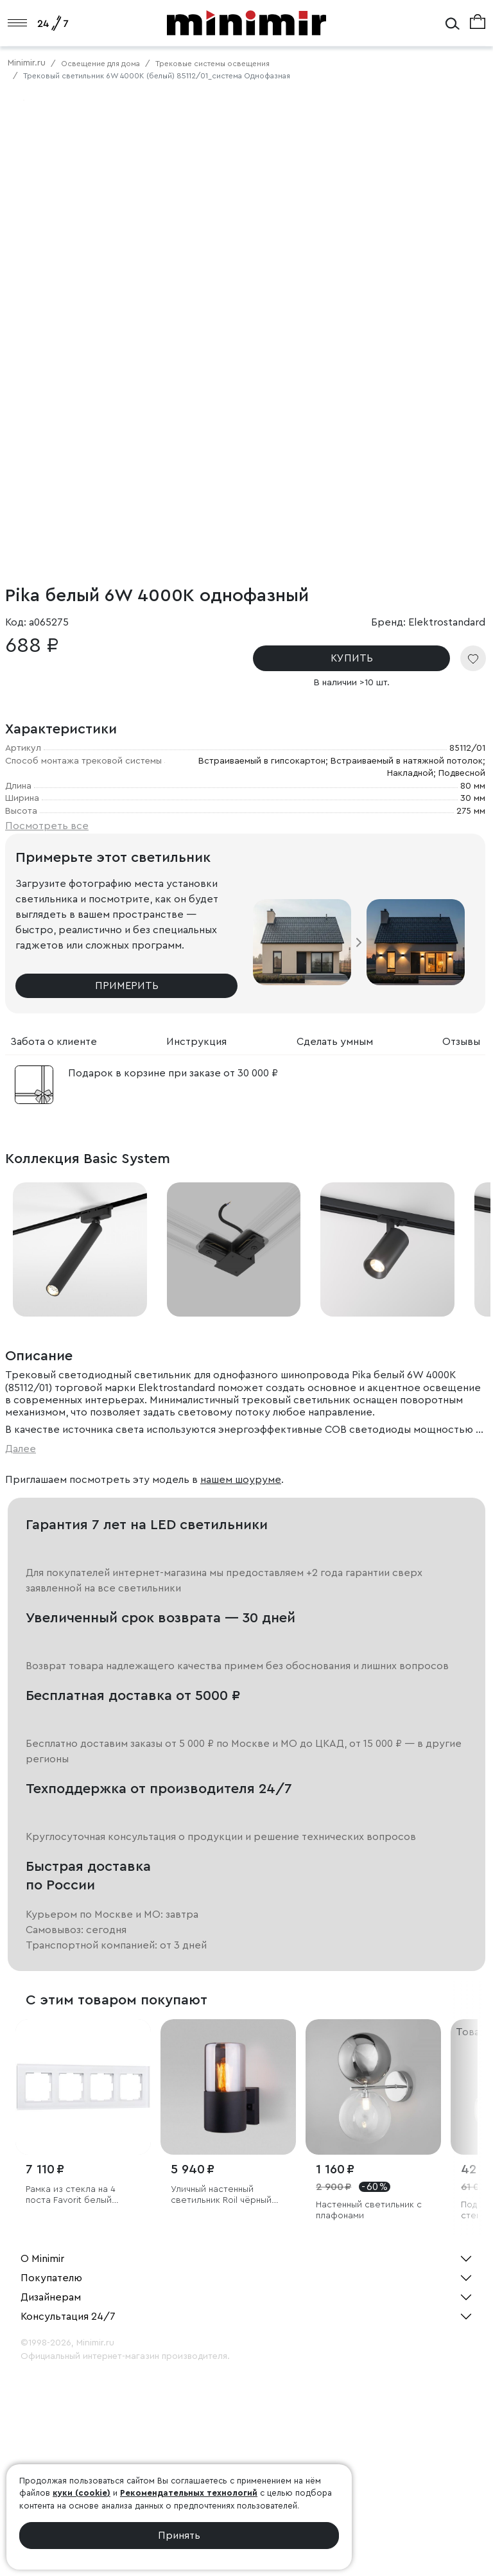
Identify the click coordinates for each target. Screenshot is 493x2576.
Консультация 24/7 (68, 2316)
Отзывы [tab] (461, 1042)
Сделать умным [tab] (335, 1042)
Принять (179, 2535)
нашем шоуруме (240, 1480)
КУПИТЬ (352, 658)
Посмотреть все (47, 826)
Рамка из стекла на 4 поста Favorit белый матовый (71, 2195)
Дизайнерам (51, 2297)
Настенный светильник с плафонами (369, 2210)
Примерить (127, 986)
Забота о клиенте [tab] (53, 1042)
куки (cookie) (81, 2493)
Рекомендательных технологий (188, 2493)
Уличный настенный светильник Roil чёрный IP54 (221, 2195)
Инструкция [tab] (196, 1042)
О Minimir (42, 2259)
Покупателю (51, 2278)
